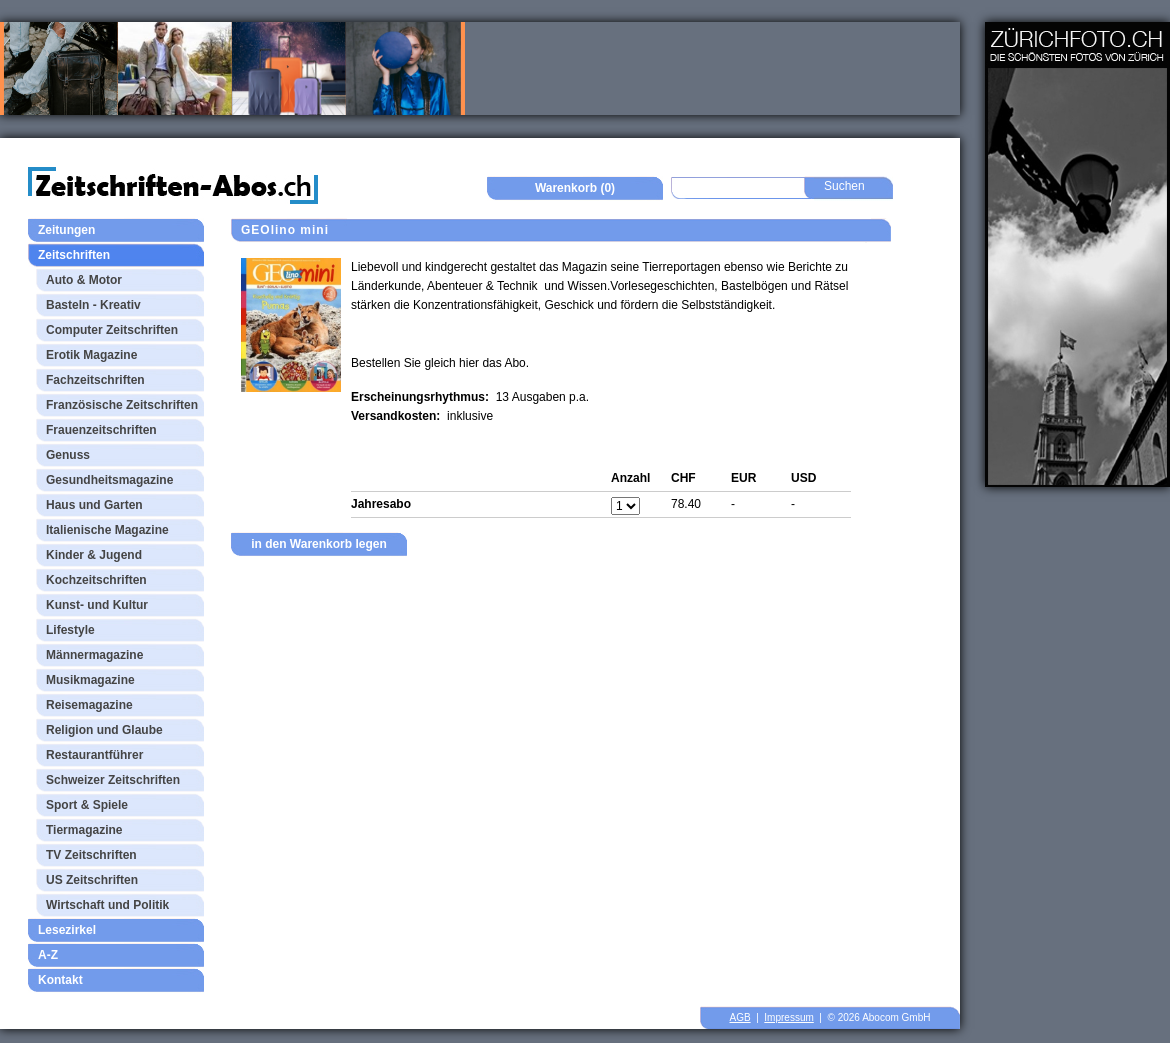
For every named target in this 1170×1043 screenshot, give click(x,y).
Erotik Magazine (91, 355)
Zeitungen (66, 230)
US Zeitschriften (92, 880)
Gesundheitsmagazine (109, 480)
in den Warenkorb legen (319, 544)
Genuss (68, 455)
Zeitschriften (74, 255)
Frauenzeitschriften (101, 430)
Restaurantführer (94, 755)
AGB (740, 1017)
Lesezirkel (67, 930)
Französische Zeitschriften (122, 405)
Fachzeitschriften (95, 380)
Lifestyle (70, 630)
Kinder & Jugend (94, 555)
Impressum (788, 1017)
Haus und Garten (94, 505)
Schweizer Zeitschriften (113, 780)
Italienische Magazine (107, 530)
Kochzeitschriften (96, 580)
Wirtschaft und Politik (107, 905)
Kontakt (60, 980)
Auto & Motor (84, 280)
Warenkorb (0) (575, 188)
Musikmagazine (90, 680)
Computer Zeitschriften (112, 330)
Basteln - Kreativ (93, 305)
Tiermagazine (84, 830)
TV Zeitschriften (91, 855)
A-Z (48, 955)
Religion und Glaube (104, 730)
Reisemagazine (89, 705)
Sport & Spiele (87, 805)
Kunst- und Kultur (97, 605)
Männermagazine (94, 655)
